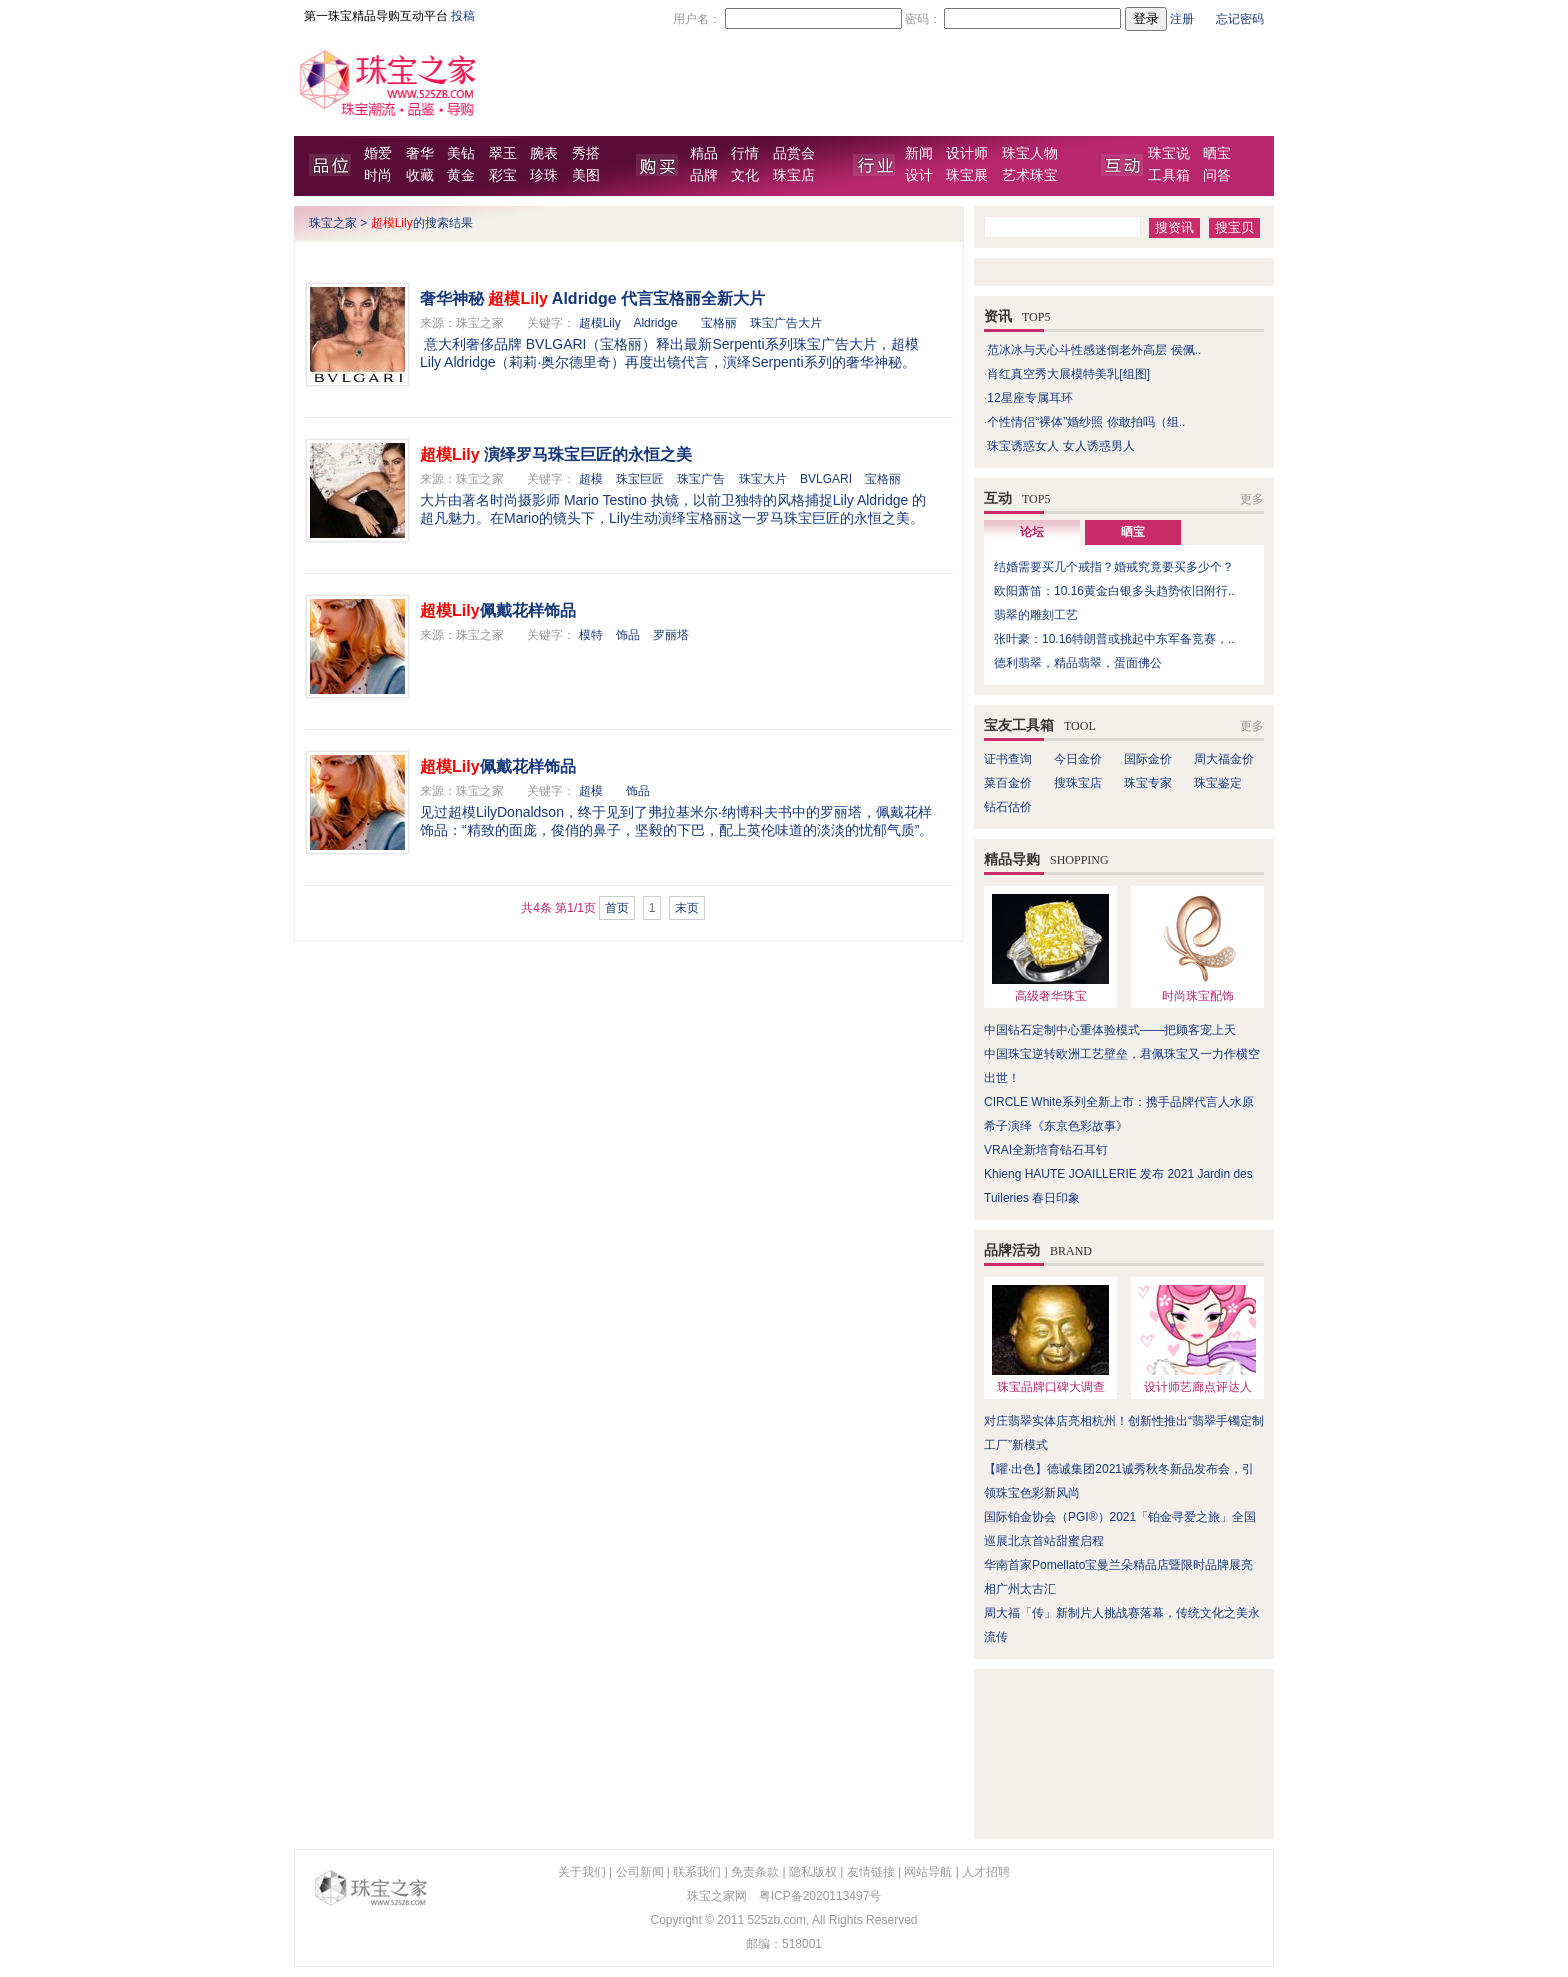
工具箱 (1169, 175)
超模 (591, 479)
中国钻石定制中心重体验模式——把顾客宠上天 (1110, 1030)
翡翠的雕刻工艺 (1036, 615)
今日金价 (1078, 759)
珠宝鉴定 (1218, 783)
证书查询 (1008, 759)
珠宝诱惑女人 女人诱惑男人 (1060, 446)
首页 (617, 908)
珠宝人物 (1030, 153)
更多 (1252, 499)
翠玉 (503, 153)
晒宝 (1217, 153)
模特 (591, 635)
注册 (1182, 19)
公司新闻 (640, 1872)
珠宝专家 (1148, 783)
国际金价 (1148, 759)
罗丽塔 (671, 635)
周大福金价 (1224, 759)
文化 (745, 175)
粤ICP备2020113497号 (820, 1896)
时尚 (378, 175)
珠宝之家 (333, 223)
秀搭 (586, 153)
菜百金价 (1008, 783)
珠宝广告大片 (786, 323)
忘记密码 (1240, 19)
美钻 (461, 153)
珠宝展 (967, 175)
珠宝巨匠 (640, 479)
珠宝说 (1169, 153)
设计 (919, 175)
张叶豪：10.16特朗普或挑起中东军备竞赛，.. (1114, 639)
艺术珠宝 (1030, 175)
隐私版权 (813, 1872)
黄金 (461, 175)
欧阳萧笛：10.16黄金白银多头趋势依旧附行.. (1114, 591)
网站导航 (928, 1872)
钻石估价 (1008, 807)
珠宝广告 (701, 479)
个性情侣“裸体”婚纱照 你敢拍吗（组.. (1086, 422)
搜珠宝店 (1078, 783)
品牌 (704, 175)
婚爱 (378, 153)
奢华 (420, 153)
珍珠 (544, 175)
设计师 (967, 153)
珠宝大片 (763, 479)
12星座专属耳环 (1029, 398)
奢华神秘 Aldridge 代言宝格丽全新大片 (592, 298)
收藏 (420, 175)
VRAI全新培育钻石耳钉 (1046, 1150)
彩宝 (503, 175)
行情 (745, 153)
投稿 (463, 16)
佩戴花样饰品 (498, 610)
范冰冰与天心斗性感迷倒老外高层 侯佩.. (1094, 350)
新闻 (919, 153)
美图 (586, 175)
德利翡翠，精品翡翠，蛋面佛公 (1078, 663)
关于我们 (582, 1872)
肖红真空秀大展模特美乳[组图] (1068, 374)
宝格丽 (719, 323)
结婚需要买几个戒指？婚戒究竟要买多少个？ (1114, 567)
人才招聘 (986, 1872)
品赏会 (794, 153)
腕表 (544, 153)
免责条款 (755, 1872)
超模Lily (600, 323)
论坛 (1032, 532)
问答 (1217, 175)
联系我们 (697, 1872)
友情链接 (871, 1872)
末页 (687, 908)
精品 (704, 153)
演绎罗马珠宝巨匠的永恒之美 (556, 454)
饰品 (628, 635)
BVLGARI (826, 479)
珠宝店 (794, 175)
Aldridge (655, 323)
